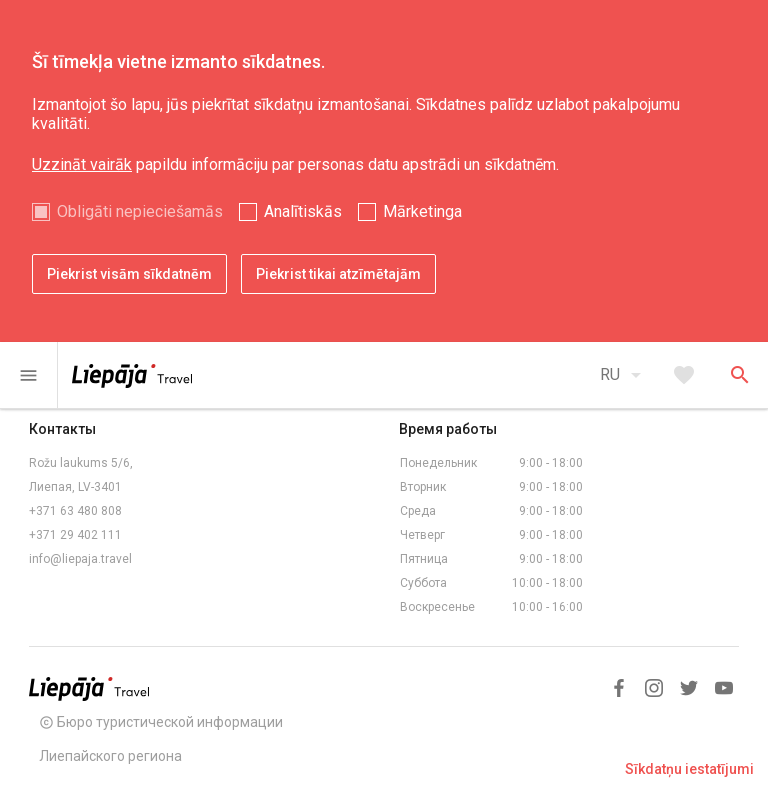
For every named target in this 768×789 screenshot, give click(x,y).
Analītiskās (303, 211)
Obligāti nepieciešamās (140, 211)
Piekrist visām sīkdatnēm (129, 274)
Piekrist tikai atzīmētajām (338, 274)
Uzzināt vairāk (82, 164)
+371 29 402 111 (75, 535)
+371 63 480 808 (75, 511)
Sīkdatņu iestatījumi (689, 769)
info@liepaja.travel (80, 559)
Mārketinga (422, 211)
